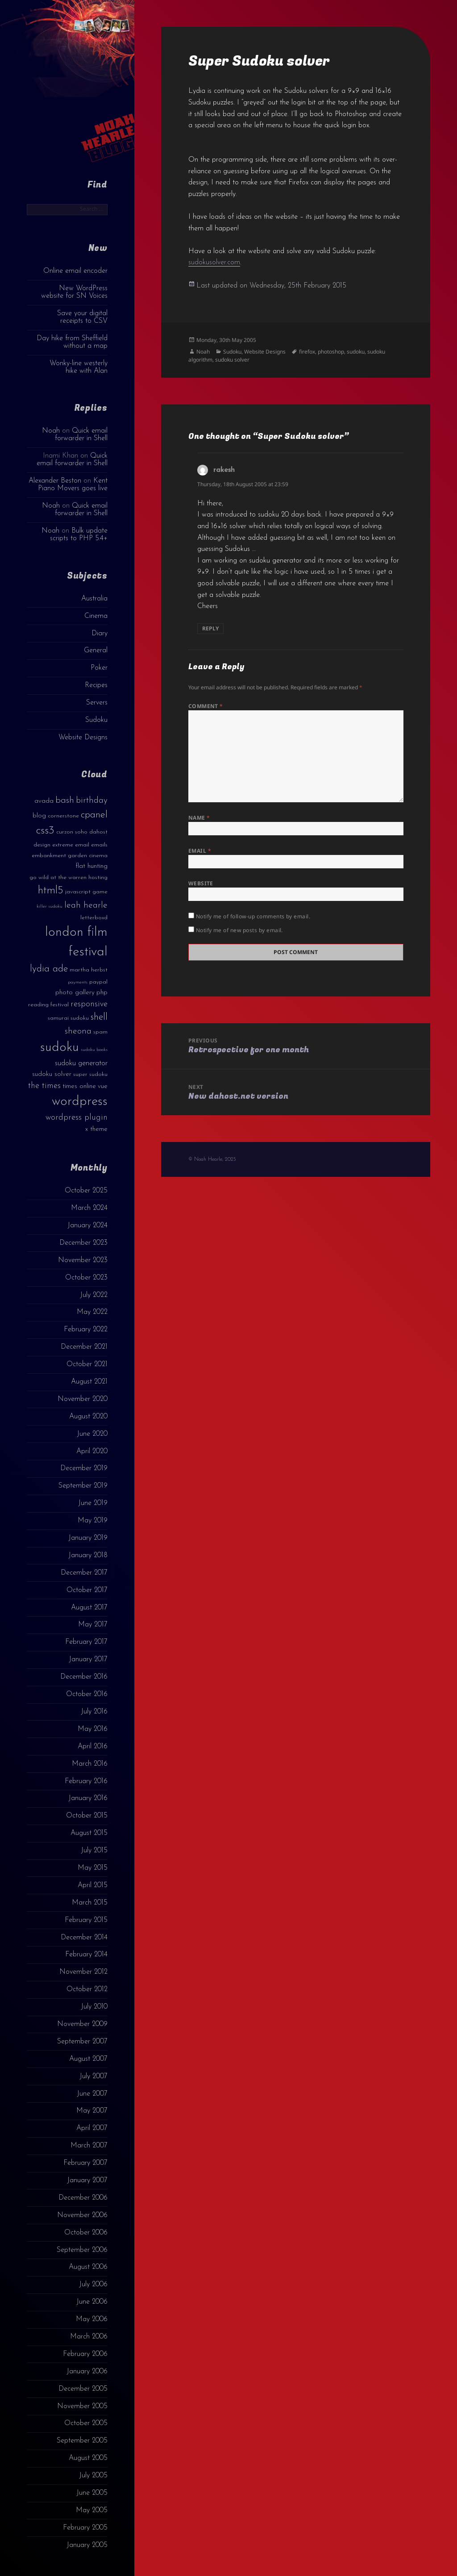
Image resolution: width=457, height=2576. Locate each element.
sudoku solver (232, 359)
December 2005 (83, 2389)
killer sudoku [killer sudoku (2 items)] (49, 906)
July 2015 (94, 1850)
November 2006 (82, 2215)
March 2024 (89, 1208)
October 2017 (87, 1590)
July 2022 (94, 1295)
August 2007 (88, 2059)
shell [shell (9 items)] (99, 1017)
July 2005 (93, 2475)
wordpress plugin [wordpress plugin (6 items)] (77, 1117)
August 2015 (89, 1833)
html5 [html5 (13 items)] (50, 890)
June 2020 (92, 1434)
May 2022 (92, 1312)
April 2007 (92, 2128)
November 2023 (83, 1260)
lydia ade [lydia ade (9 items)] (49, 969)
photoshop (331, 351)
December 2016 (84, 1676)
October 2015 (87, 1815)
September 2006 (82, 2250)
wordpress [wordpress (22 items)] (80, 1101)
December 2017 (84, 1572)
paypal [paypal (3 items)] (98, 982)
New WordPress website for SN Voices (74, 292)
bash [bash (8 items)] (64, 800)
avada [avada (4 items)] (44, 801)
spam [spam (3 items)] (100, 1032)
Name (199, 817)
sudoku (356, 351)
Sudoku (96, 720)
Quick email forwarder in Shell (81, 434)
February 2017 (86, 1642)
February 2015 (86, 1920)
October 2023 (86, 1277)
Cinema (96, 616)
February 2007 (85, 2163)
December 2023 (83, 1242)
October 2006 (86, 2232)
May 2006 (92, 2319)
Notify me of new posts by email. (239, 930)
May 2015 (93, 1868)
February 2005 (85, 2527)
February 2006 (85, 2354)
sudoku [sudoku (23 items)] (59, 1047)
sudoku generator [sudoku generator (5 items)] (81, 1063)
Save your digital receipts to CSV (82, 317)
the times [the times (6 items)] (44, 1086)
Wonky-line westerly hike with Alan (79, 367)
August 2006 (88, 2267)
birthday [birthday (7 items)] (92, 800)
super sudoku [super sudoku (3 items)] (90, 1074)
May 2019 (93, 1520)
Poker (99, 667)
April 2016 (93, 1746)
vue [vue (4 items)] (103, 1086)
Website (200, 883)
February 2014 (86, 1954)
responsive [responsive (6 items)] (89, 1004)
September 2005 (82, 2440)
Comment (205, 706)
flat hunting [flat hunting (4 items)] (91, 866)
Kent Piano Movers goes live (73, 484)
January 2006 (87, 2371)
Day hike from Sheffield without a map (72, 342)
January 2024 (87, 1225)
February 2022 (86, 1329)
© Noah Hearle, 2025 (212, 1159)
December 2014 (84, 1937)
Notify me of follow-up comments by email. (253, 916)
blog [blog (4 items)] (39, 816)
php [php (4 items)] (102, 992)
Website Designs (83, 737)
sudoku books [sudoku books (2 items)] (94, 1049)
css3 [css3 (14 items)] (45, 830)
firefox (307, 351)
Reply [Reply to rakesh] (210, 628)
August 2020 (88, 1416)
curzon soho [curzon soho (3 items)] (71, 832)
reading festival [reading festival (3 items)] (48, 1005)
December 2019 (84, 1468)
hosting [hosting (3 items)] (98, 877)
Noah (51, 430)
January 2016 (88, 1798)
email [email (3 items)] (82, 845)
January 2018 (88, 1555)
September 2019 (83, 1485)
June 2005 (92, 2493)
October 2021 (87, 1364)
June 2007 (92, 2093)
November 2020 (83, 1399)
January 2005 (87, 2545)
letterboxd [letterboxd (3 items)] (94, 918)
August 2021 (89, 1381)
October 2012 (87, 1989)
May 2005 (92, 2510)
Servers (97, 702)
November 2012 (83, 1972)
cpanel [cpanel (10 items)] (94, 815)
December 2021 (84, 1347)
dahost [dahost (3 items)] (98, 832)
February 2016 (86, 1781)
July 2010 (94, 2006)
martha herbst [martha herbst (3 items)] (89, 970)
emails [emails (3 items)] (99, 845)
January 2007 (87, 2180)
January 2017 (88, 1659)
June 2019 (93, 1503)
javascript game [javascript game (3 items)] (86, 892)
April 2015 (93, 1885)
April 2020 (92, 1451)
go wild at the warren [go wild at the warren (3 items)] (58, 877)
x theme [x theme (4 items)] (96, 1129)
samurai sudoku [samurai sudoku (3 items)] (68, 1018)
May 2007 (92, 2110)
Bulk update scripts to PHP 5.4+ (79, 534)
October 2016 (87, 1694)
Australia (94, 598)
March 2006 (89, 2336)
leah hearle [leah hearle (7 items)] (86, 905)
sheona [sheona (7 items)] (78, 1031)
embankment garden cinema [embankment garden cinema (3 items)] (70, 856)
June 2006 (92, 2301)
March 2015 (90, 1902)
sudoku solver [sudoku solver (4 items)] (51, 1074)
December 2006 (83, 2197)
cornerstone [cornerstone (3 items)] (63, 816)
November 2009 (82, 2024)
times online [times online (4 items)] (79, 1086)
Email (199, 850)
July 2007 (93, 2076)
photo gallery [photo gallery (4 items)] (75, 992)
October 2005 (86, 2423)
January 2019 (88, 1538)
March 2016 (90, 1763)
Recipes (96, 685)
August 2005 (88, 2458)
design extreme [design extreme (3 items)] (53, 845)
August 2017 (89, 1607)
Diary (99, 633)
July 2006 (93, 2284)
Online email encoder (75, 271)
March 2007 (89, 2145)
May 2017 (93, 1624)
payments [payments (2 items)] (77, 982)
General (96, 650)
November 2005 (82, 2406)
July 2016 (94, 1711)
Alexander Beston (55, 480)
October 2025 (86, 1190)
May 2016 (93, 1729)
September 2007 (82, 2041)
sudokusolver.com (214, 262)
